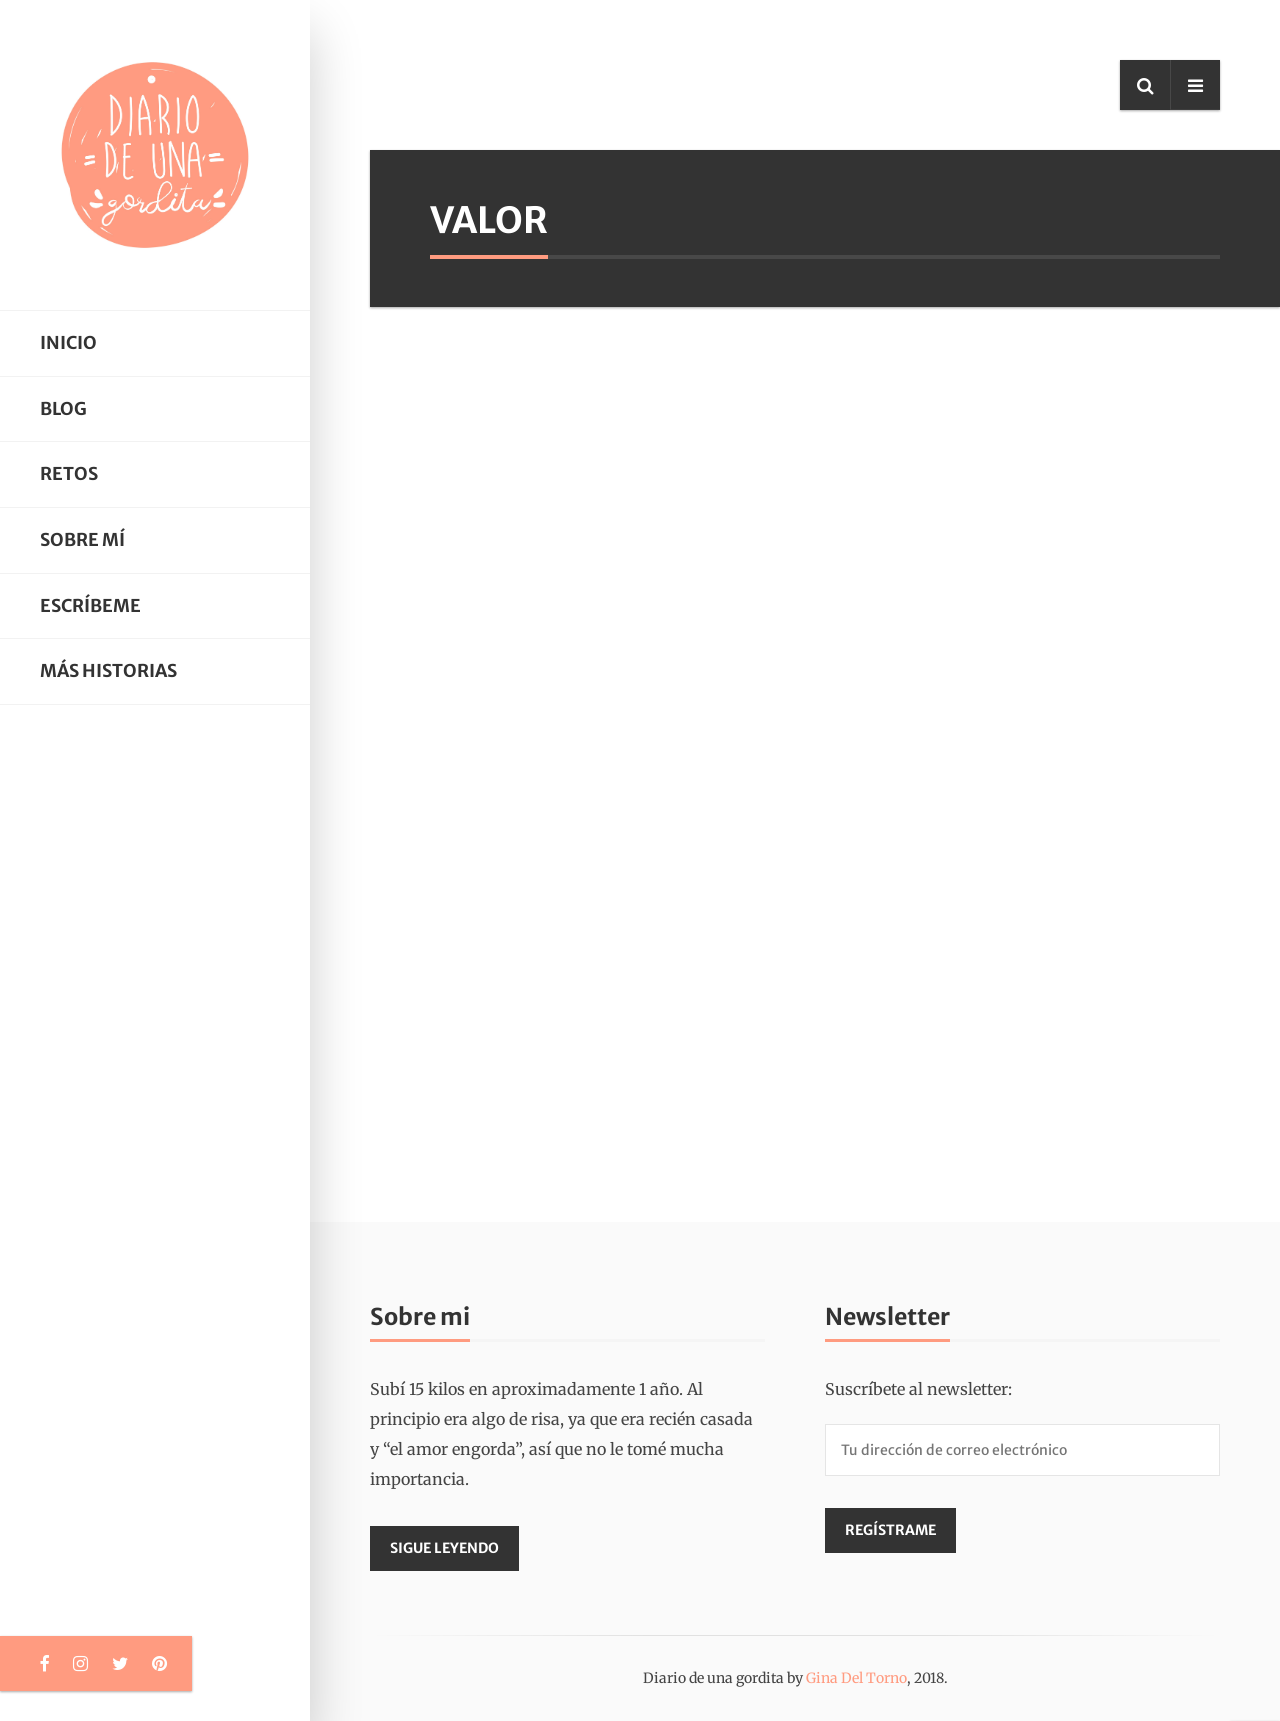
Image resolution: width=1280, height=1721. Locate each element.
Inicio (68, 343)
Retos (69, 474)
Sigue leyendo (444, 1548)
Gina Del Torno (856, 1678)
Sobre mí (82, 540)
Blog (63, 409)
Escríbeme (90, 606)
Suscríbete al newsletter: (918, 1389)
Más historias (108, 671)
